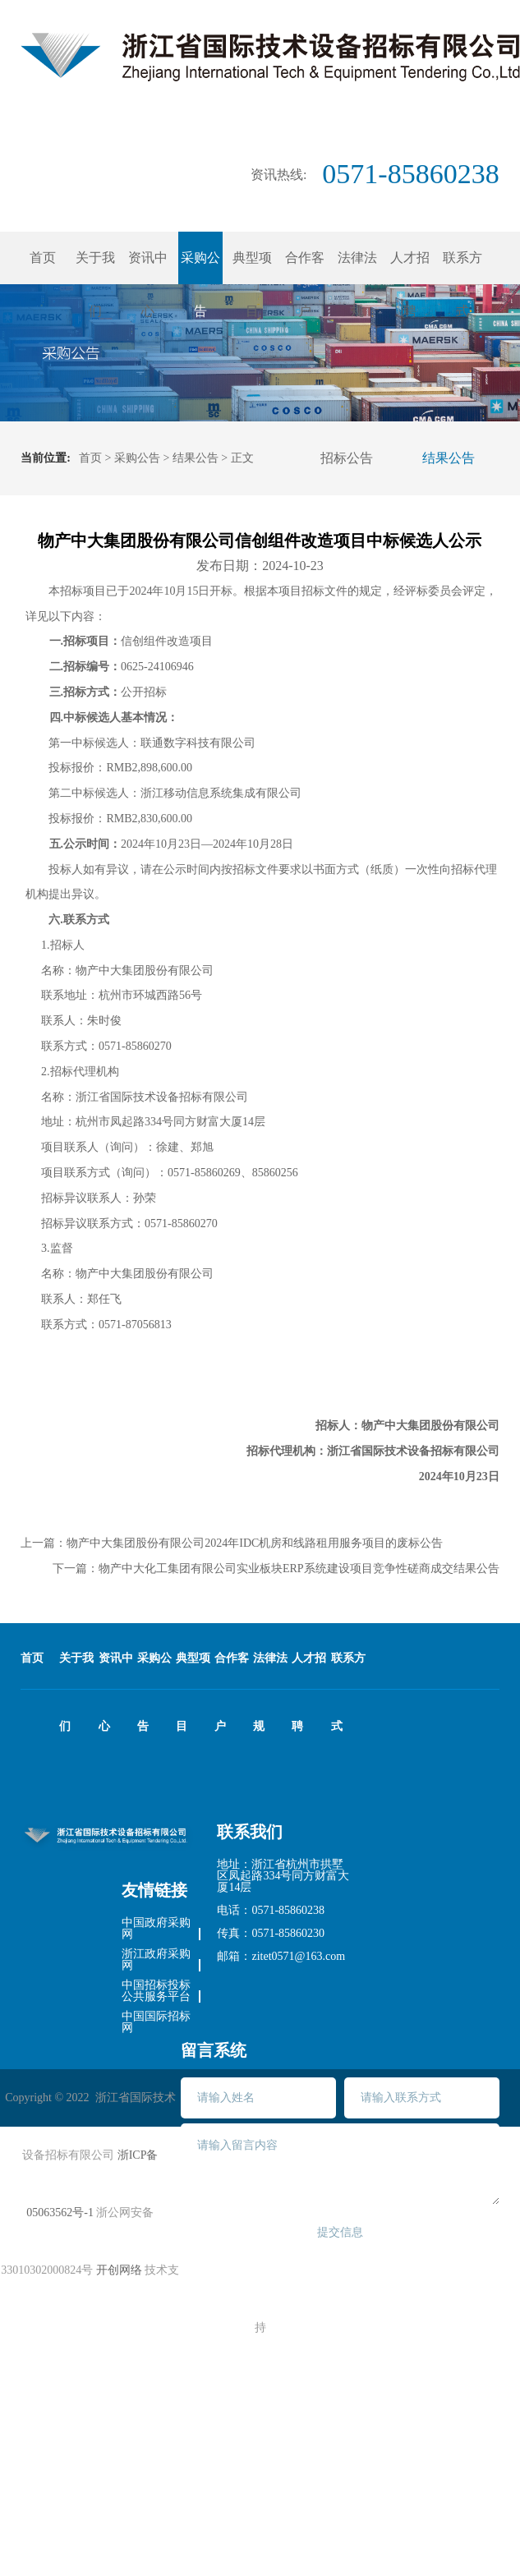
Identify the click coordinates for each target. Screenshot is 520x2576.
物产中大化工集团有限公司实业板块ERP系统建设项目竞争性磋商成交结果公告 (299, 1568)
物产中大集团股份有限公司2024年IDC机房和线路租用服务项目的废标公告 (255, 1543)
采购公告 (137, 458)
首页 (43, 257)
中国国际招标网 (156, 2022)
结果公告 (196, 458)
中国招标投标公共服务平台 (156, 1991)
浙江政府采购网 (156, 1959)
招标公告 (346, 458)
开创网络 (119, 2270)
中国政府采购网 (156, 1928)
